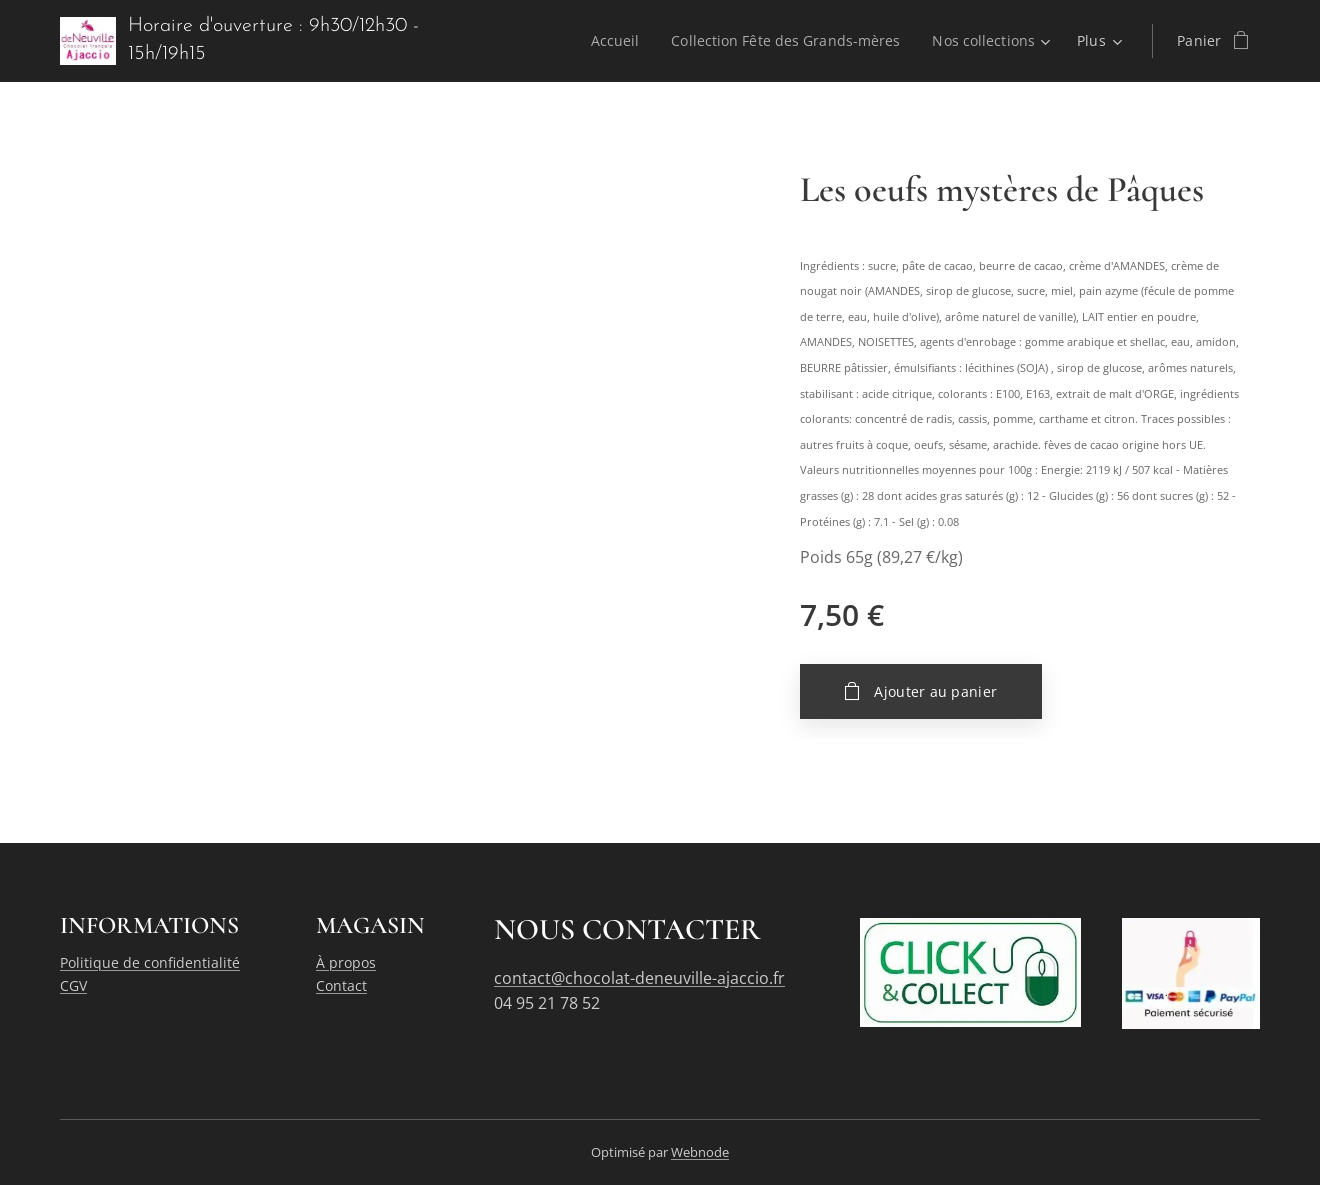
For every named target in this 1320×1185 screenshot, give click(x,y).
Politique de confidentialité (150, 962)
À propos (346, 962)
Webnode (700, 1152)
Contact (341, 985)
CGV (73, 985)
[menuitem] (611, 41)
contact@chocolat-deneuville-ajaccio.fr (639, 978)
